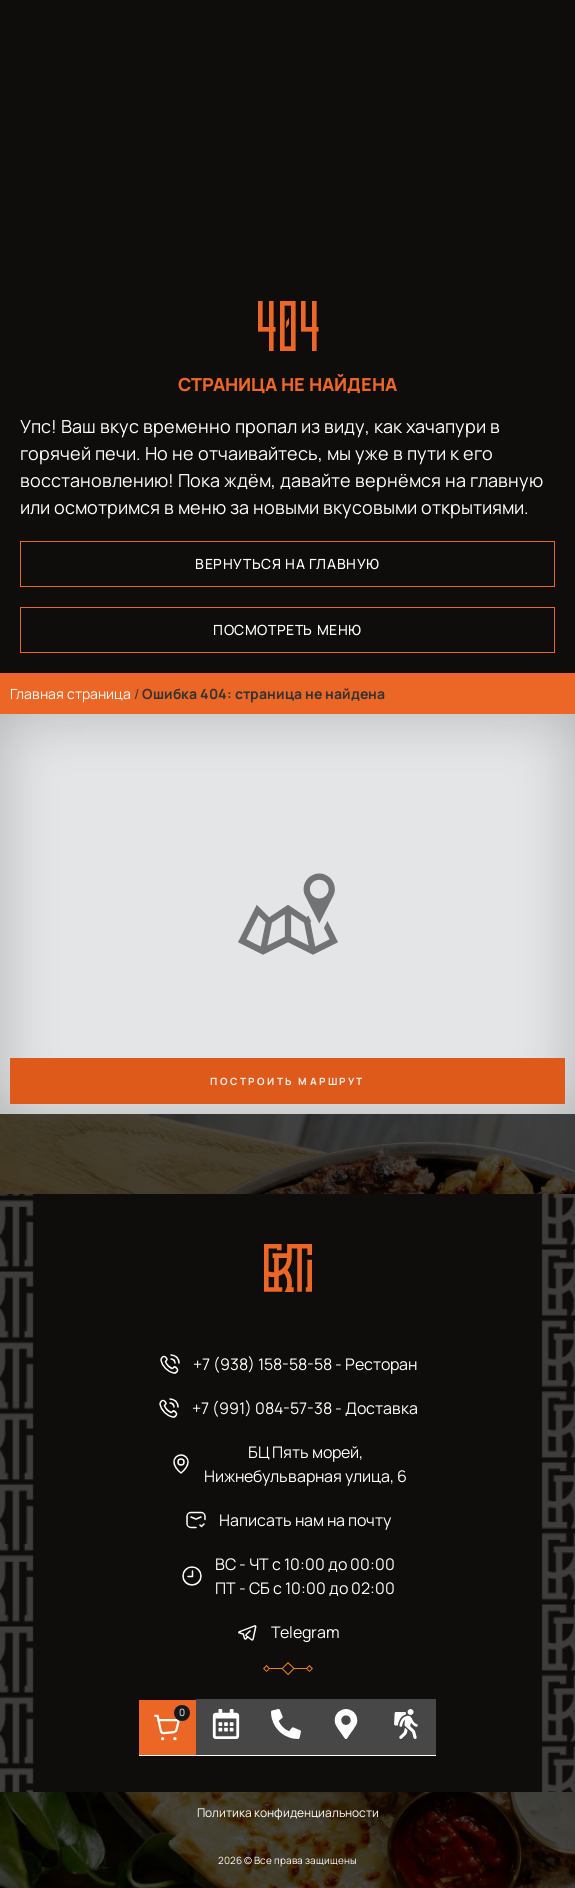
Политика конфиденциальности (288, 1812)
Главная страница (70, 693)
